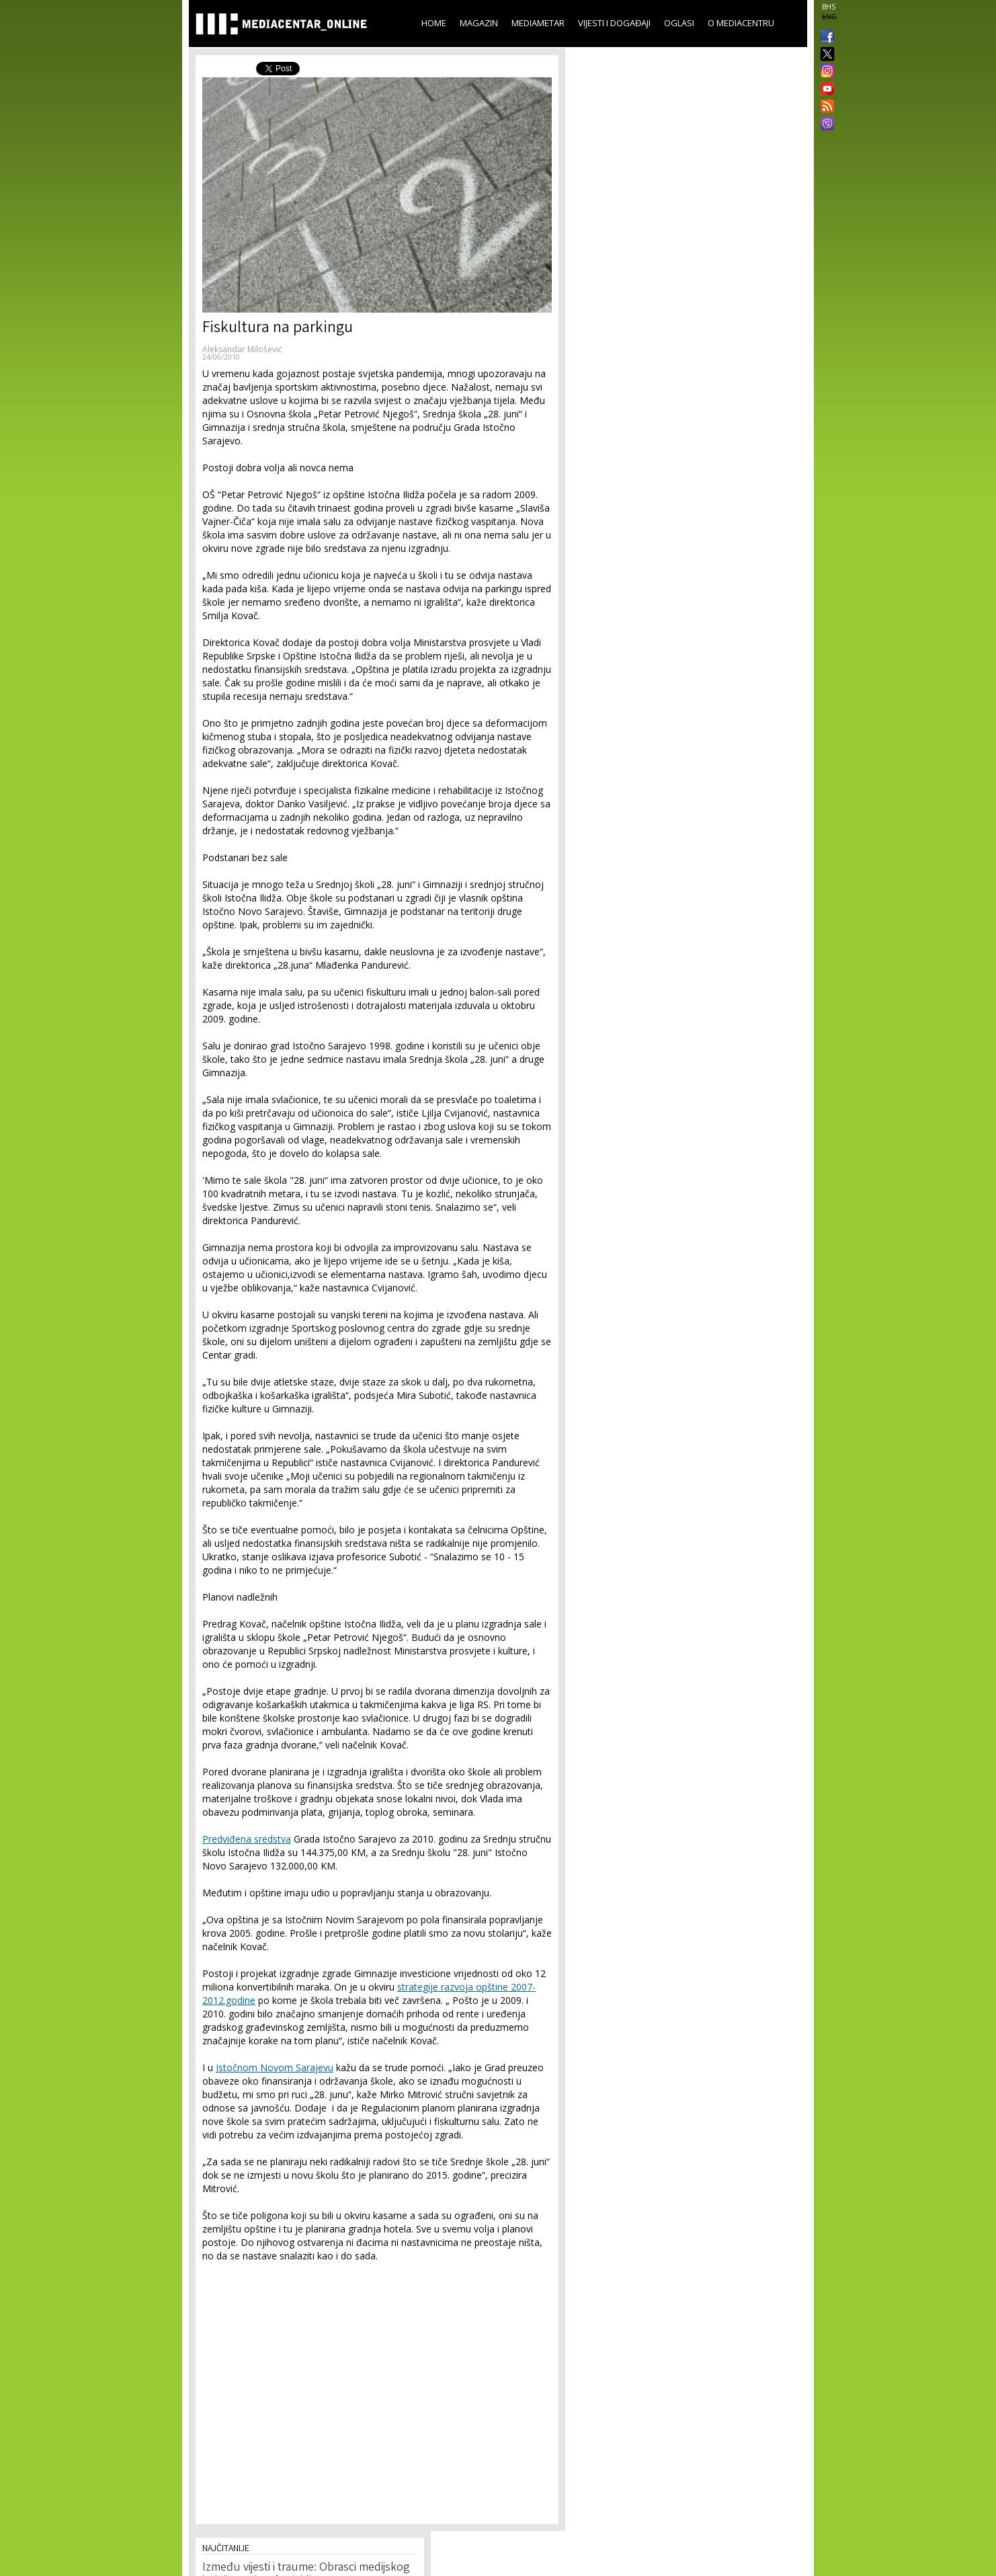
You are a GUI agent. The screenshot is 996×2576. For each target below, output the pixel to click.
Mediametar (538, 23)
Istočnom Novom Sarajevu (274, 2067)
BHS (828, 6)
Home (433, 23)
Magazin (479, 23)
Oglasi (679, 23)
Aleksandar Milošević (242, 349)
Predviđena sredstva (246, 1839)
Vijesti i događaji (614, 23)
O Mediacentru (741, 23)
